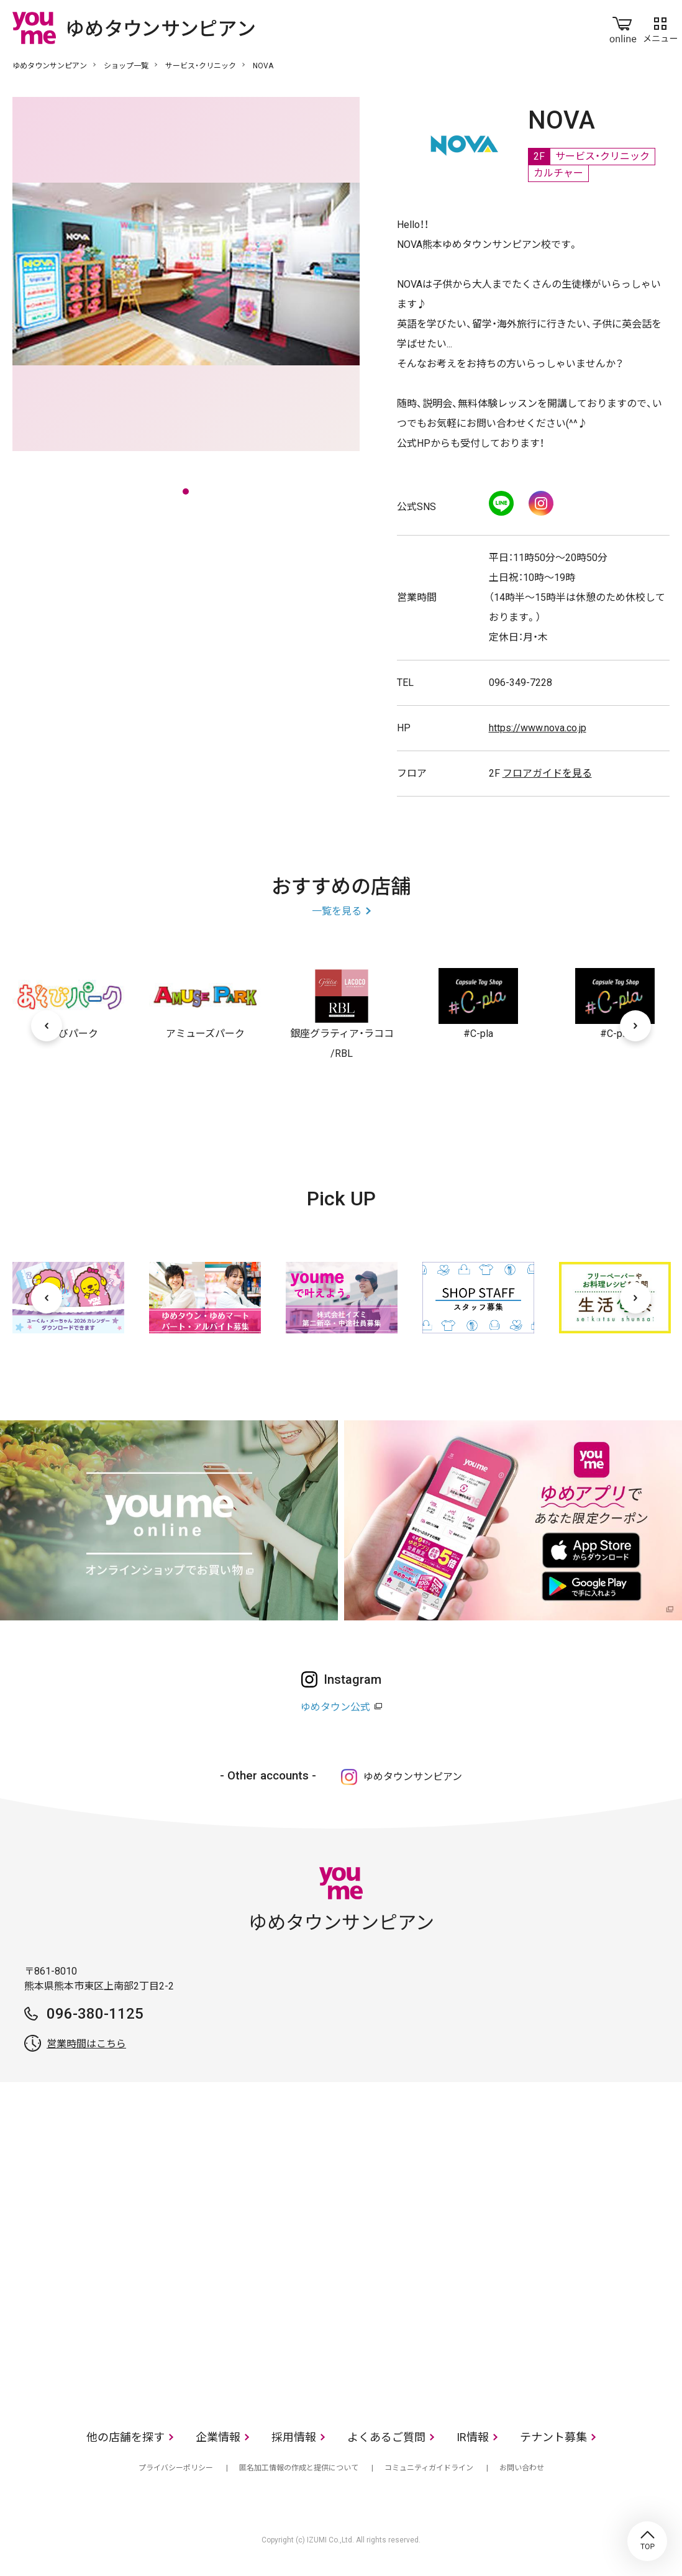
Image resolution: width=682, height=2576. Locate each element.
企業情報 (218, 2437)
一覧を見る (336, 911)
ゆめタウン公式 (335, 1707)
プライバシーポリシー (176, 2468)
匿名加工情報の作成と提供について (298, 2468)
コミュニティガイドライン (428, 2468)
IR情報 (473, 2437)
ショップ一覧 (126, 66)
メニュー (660, 27)
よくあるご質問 (386, 2437)
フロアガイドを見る (547, 773)
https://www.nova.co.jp (537, 728)
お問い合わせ (521, 2468)
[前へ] (46, 1025)
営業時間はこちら (86, 2044)
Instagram (541, 503)
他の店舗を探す (125, 2437)
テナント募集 (553, 2437)
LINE (501, 503)
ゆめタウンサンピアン (49, 66)
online (623, 27)
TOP (647, 2541)
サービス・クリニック (200, 66)
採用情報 (293, 2437)
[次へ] (635, 1025)
